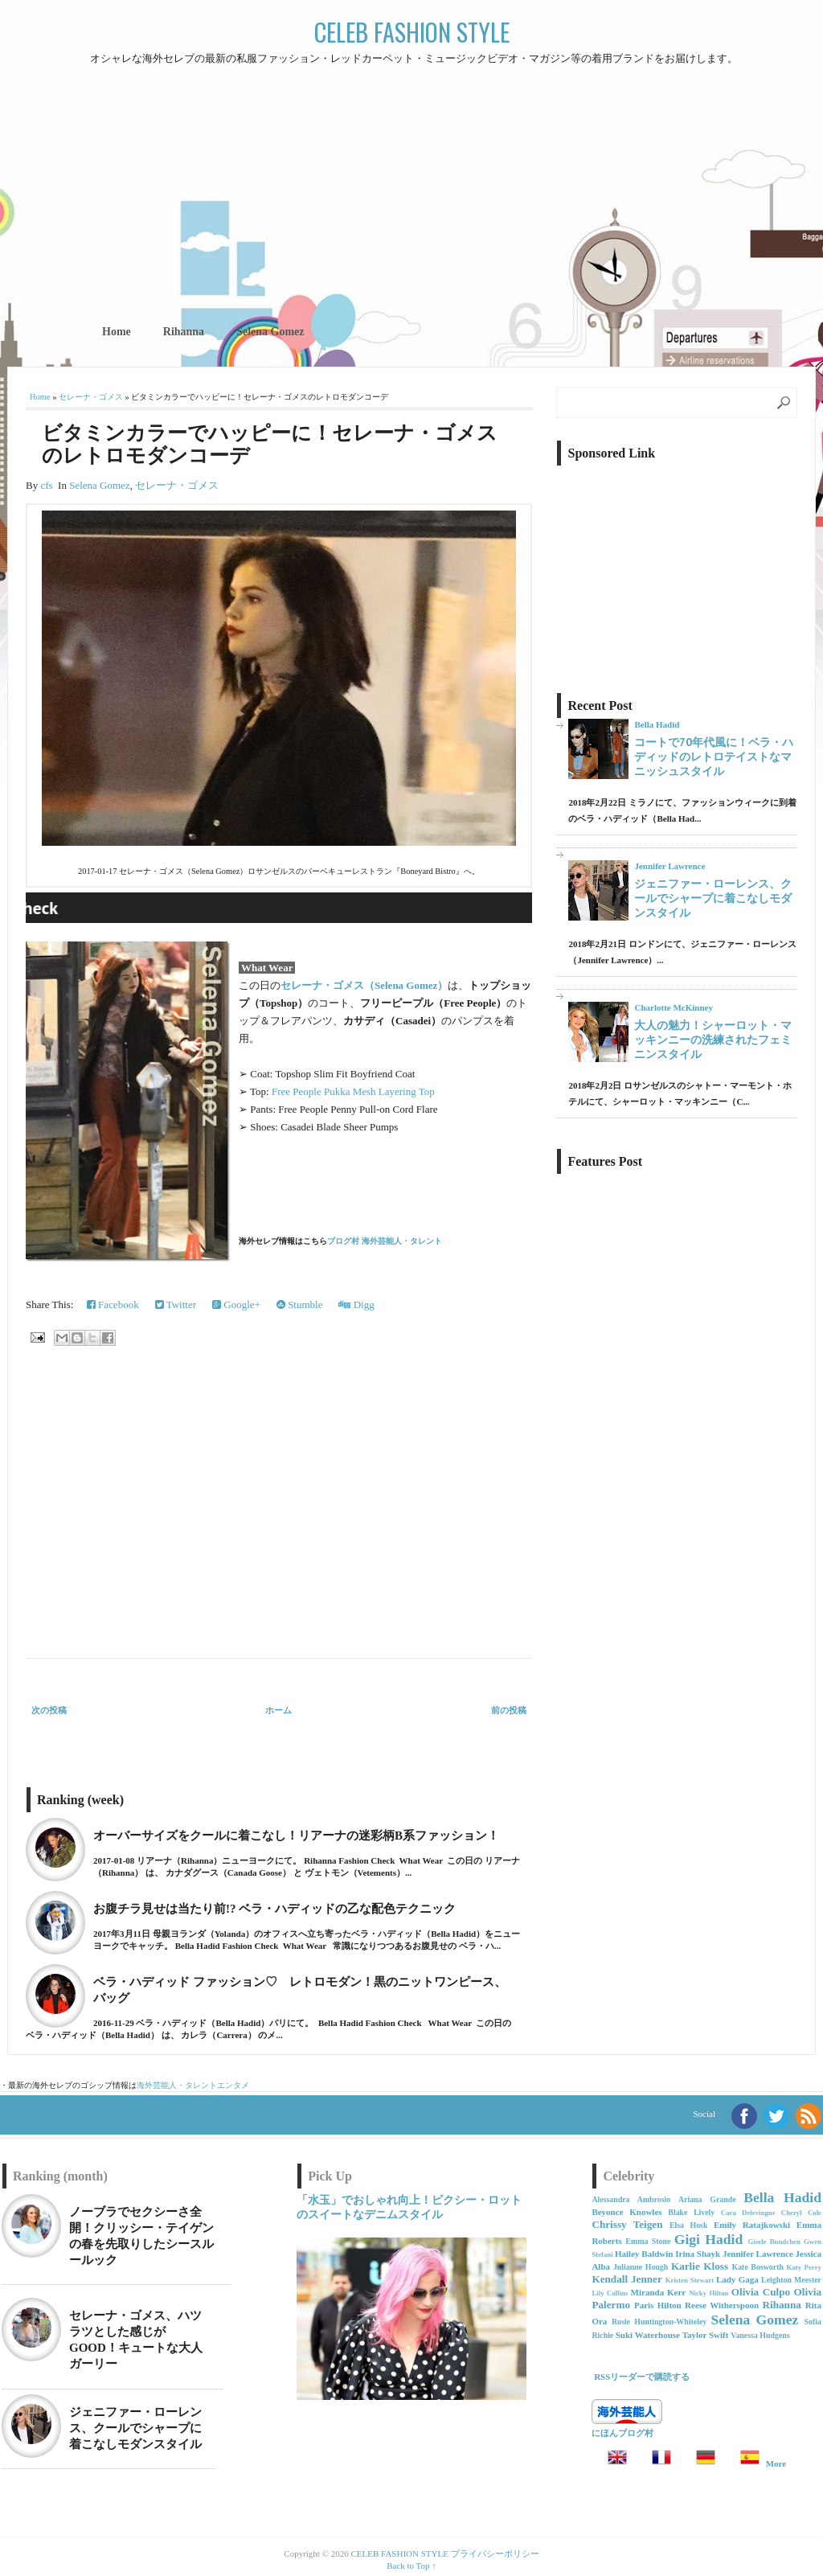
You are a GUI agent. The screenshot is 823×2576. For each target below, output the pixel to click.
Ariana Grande (707, 2199)
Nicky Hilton (708, 2293)
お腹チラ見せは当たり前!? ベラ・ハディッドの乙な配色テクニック (274, 1908)
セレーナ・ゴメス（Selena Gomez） (364, 985)
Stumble (299, 1304)
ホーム (278, 1710)
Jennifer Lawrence (669, 866)
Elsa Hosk (688, 2225)
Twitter (175, 1304)
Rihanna (183, 332)
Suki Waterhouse (648, 2335)
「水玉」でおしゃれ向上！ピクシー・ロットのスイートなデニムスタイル (409, 2206)
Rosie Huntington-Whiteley (659, 2321)
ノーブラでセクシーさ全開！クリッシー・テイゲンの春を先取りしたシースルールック (141, 2235)
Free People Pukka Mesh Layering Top (353, 1091)
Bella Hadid (656, 724)
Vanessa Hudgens (760, 2335)
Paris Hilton (658, 2305)
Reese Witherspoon (722, 2305)
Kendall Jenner (626, 2279)
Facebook (113, 1304)
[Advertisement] (411, 188)
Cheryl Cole (801, 2213)
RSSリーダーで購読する (642, 2376)
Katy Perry (804, 2267)
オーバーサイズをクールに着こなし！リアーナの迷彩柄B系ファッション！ (296, 1835)
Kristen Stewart (689, 2280)
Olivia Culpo (760, 2292)
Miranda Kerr (658, 2292)
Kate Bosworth (757, 2266)
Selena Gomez (270, 332)
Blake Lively (691, 2212)
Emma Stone (647, 2241)
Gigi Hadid (708, 2239)
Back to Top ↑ (411, 2565)
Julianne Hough (640, 2266)
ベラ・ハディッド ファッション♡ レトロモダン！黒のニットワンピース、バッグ (299, 1989)
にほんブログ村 (622, 2433)
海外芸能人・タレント (177, 2085)
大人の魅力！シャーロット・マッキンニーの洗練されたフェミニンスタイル (713, 1039)
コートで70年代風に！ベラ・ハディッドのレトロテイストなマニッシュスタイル (713, 756)
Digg (356, 1304)
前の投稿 (508, 1710)
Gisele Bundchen (774, 2242)
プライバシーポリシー (495, 2553)
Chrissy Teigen (627, 2224)
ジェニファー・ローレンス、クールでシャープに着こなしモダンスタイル (713, 898)
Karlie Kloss (699, 2266)
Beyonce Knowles (626, 2212)
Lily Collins (610, 2293)
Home (116, 332)
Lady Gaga (737, 2279)
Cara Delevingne (748, 2213)
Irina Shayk (697, 2253)
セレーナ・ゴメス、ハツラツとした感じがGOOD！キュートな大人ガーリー (136, 2339)
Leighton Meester (791, 2279)
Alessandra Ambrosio (631, 2199)
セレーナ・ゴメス (91, 396)
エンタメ (233, 2085)
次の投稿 (49, 1710)
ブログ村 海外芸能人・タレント (384, 1241)
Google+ (236, 1304)
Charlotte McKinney (673, 1007)
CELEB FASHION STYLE (412, 32)
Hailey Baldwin (644, 2253)
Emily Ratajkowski (752, 2224)
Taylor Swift (705, 2335)
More (776, 2463)
